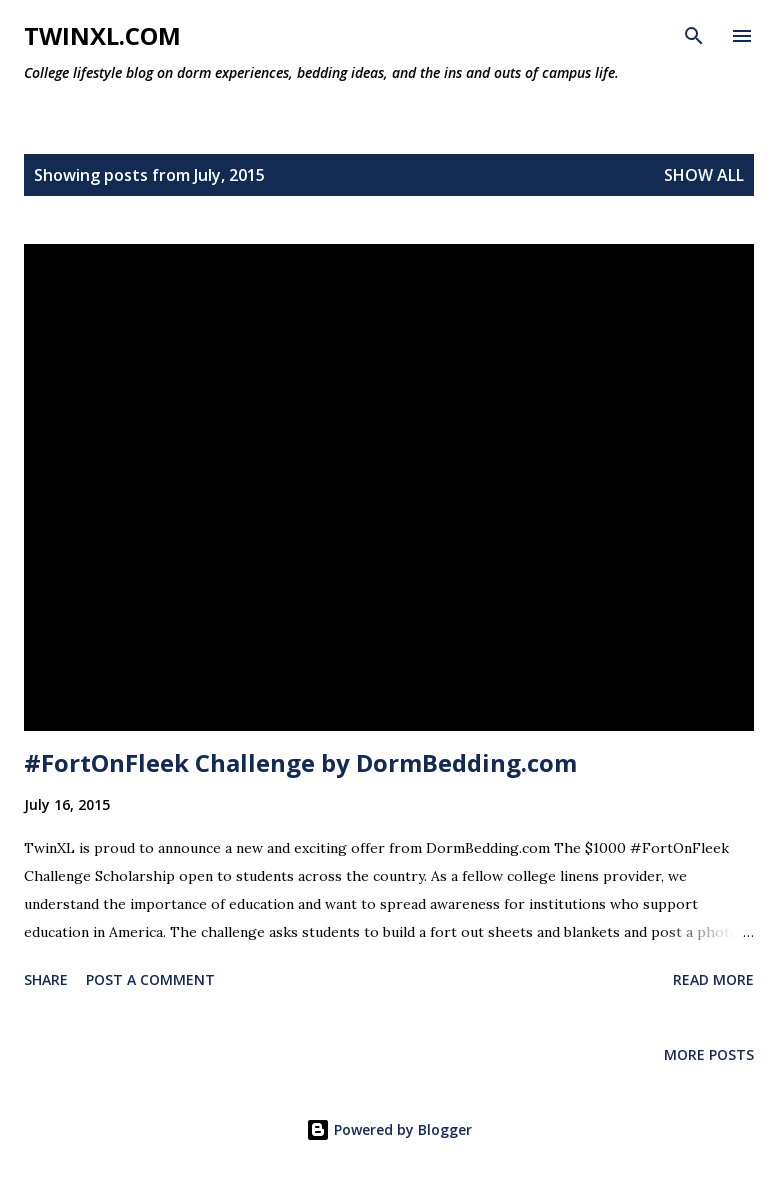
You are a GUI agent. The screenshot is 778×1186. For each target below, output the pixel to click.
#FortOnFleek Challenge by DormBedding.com (300, 762)
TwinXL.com (102, 35)
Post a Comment (150, 979)
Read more (713, 979)
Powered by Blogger (389, 1129)
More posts (709, 1054)
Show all (704, 175)
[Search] (694, 36)
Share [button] (46, 979)
